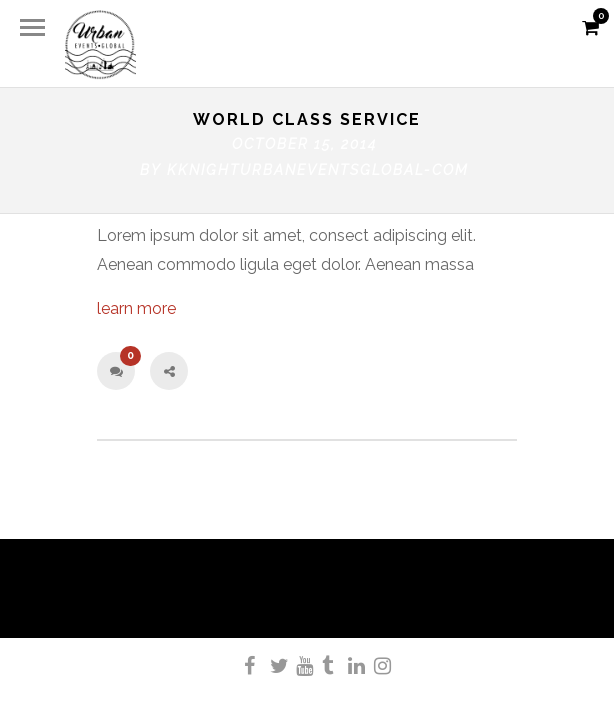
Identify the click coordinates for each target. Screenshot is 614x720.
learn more (136, 308)
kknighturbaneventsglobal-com (318, 170)
